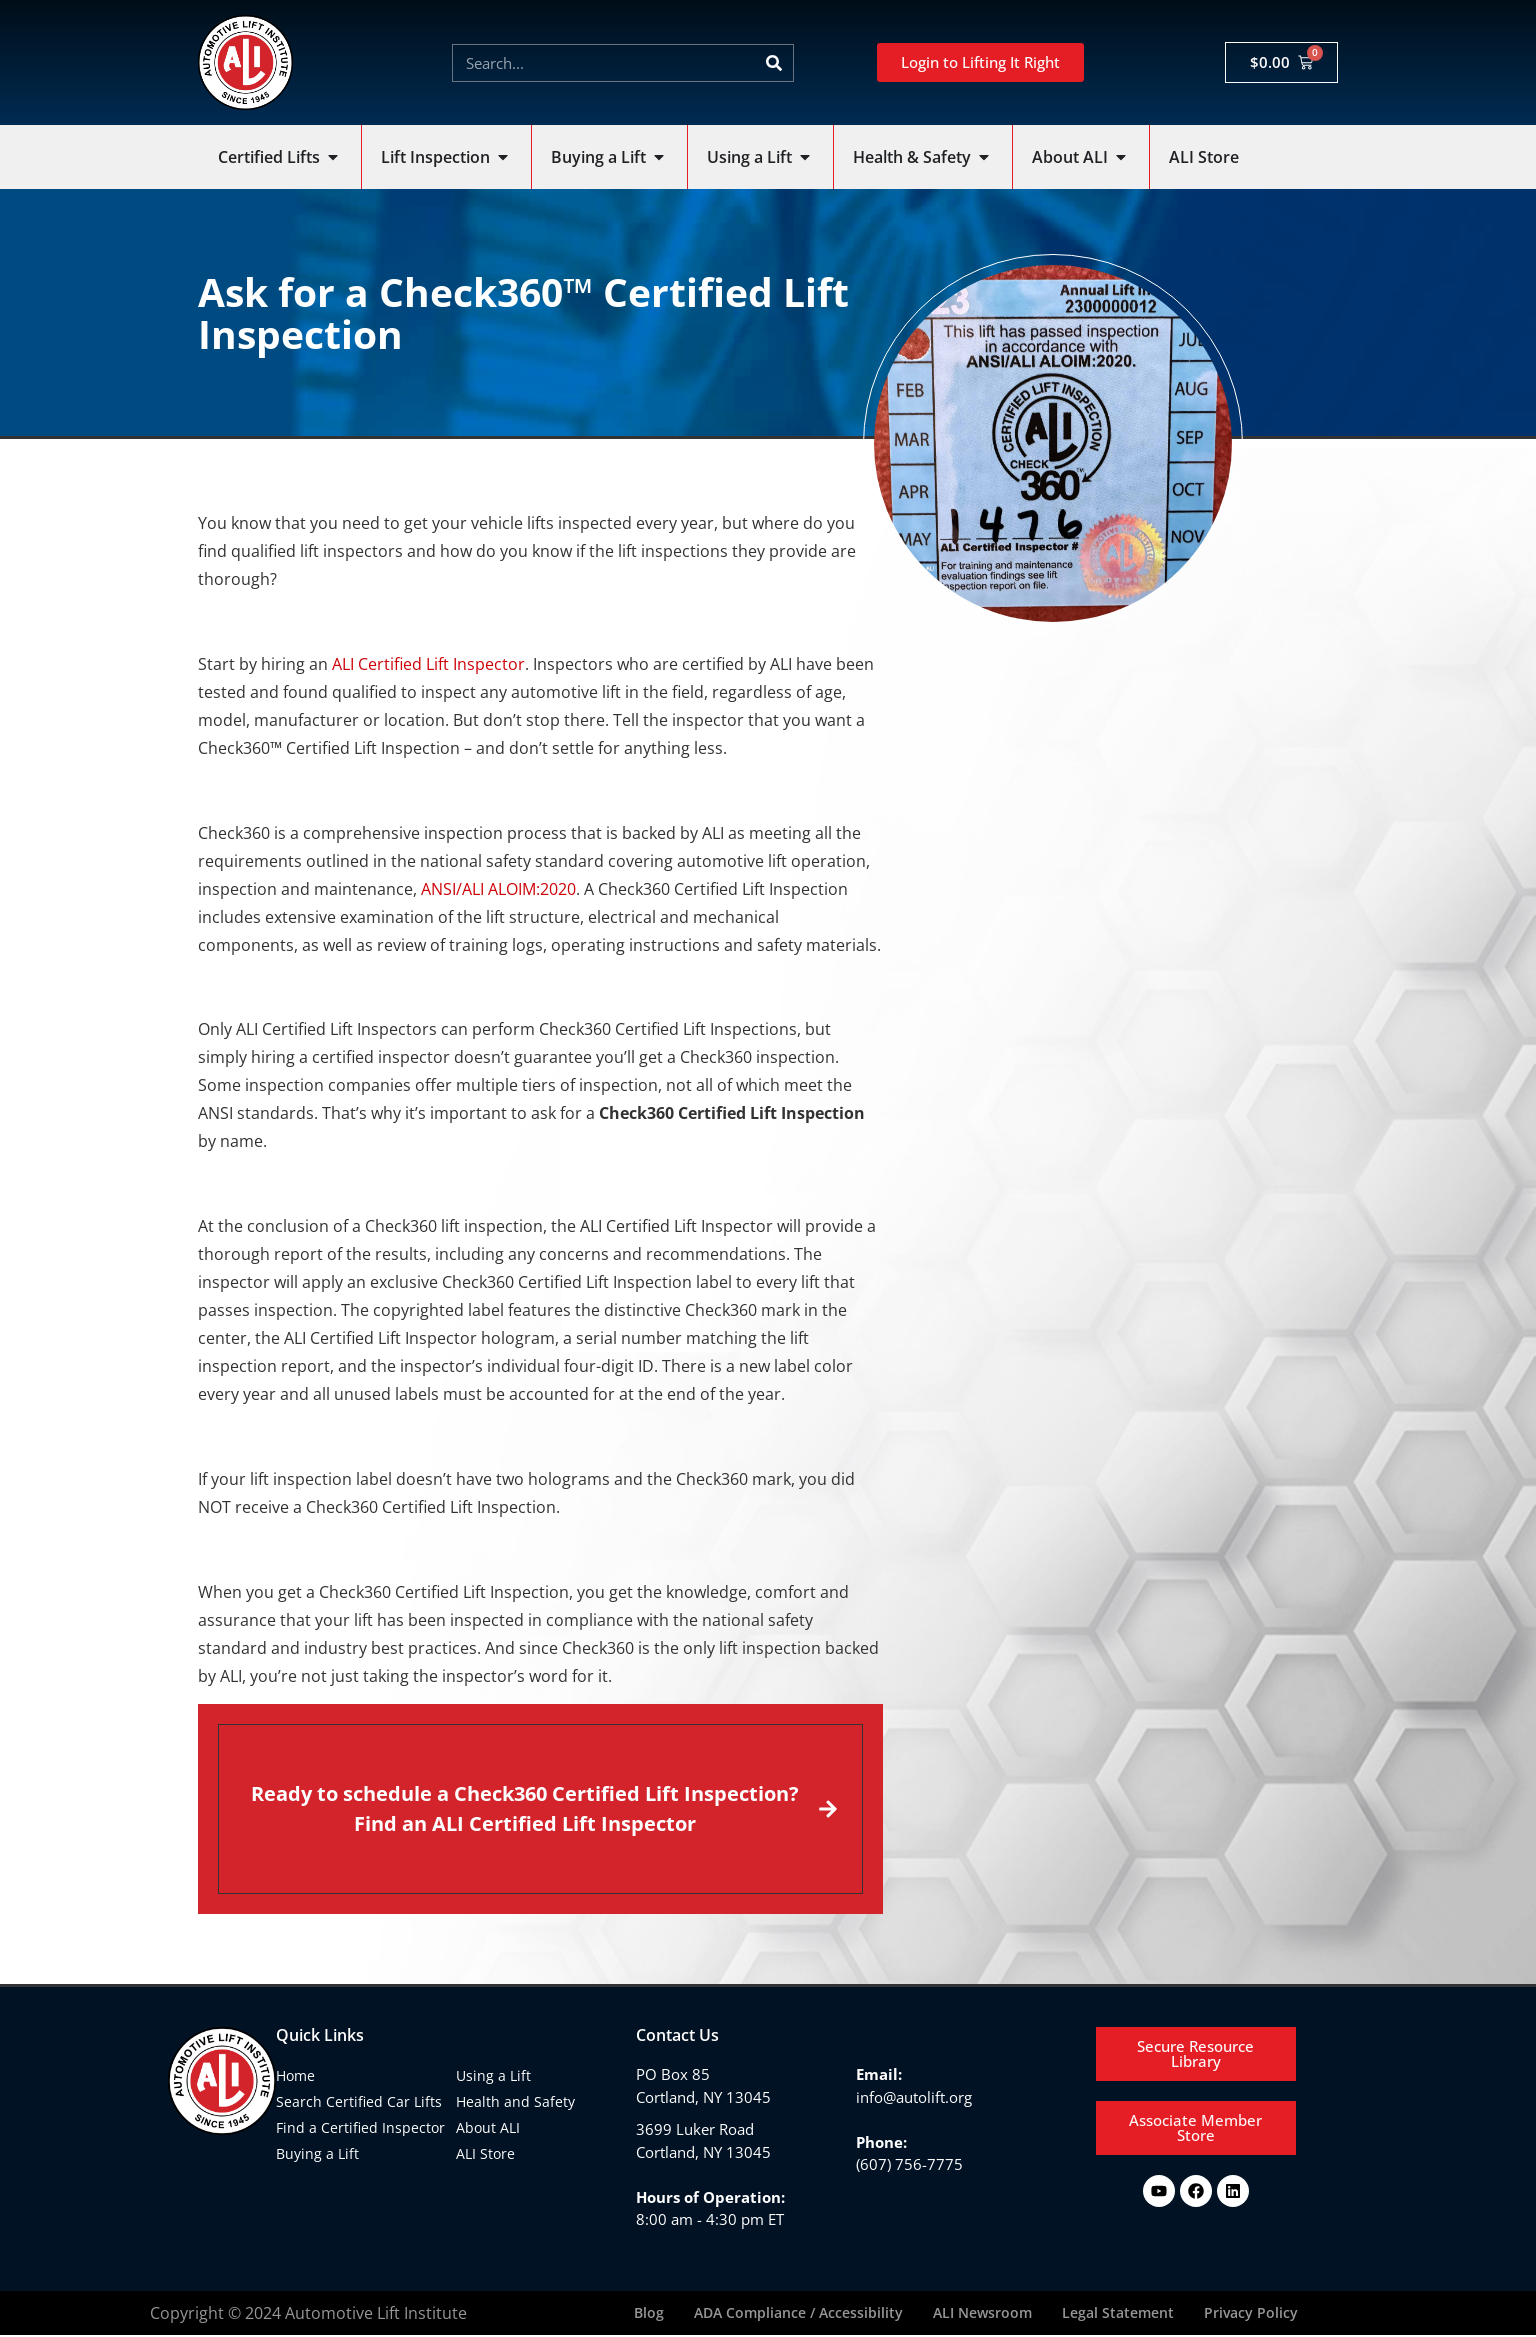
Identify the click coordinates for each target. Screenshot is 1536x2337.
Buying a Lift (317, 2153)
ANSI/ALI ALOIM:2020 (498, 889)
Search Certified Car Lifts (359, 2101)
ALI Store (485, 2153)
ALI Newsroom (982, 2313)
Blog (649, 2313)
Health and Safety (515, 2101)
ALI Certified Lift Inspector (428, 664)
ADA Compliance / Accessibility (798, 2313)
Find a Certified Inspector (360, 2127)
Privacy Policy (1251, 2313)
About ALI (488, 2127)
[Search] (774, 63)
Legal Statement (1118, 2313)
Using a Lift (493, 2075)
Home (295, 2075)
